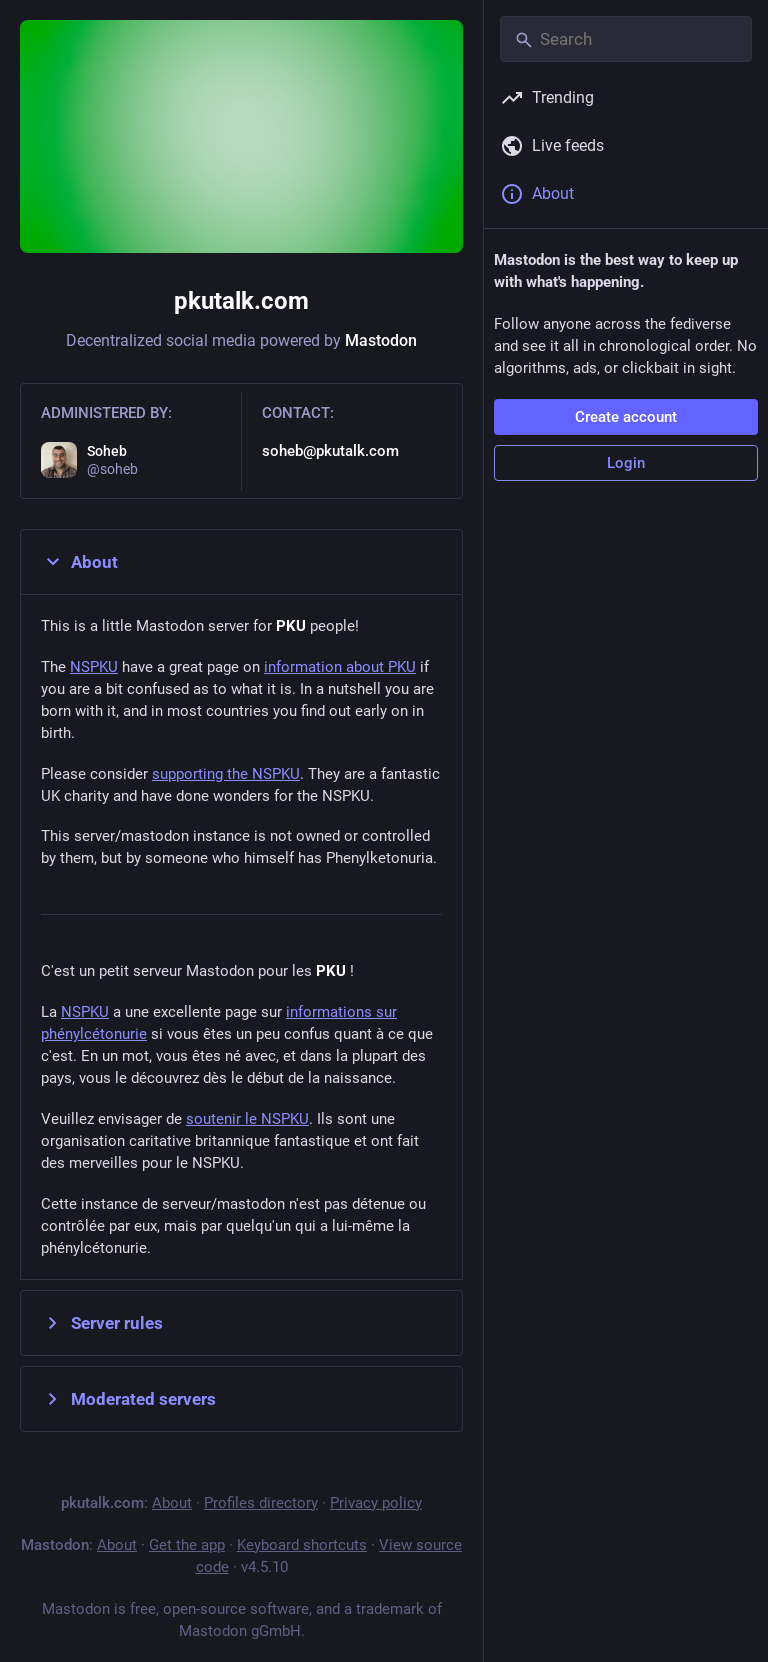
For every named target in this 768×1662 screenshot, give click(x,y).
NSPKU (94, 667)
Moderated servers (128, 1399)
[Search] (626, 39)
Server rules (102, 1323)
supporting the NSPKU (226, 774)
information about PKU (340, 667)
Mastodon (381, 340)
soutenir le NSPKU (247, 1119)
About (79, 562)
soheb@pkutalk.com (330, 451)
